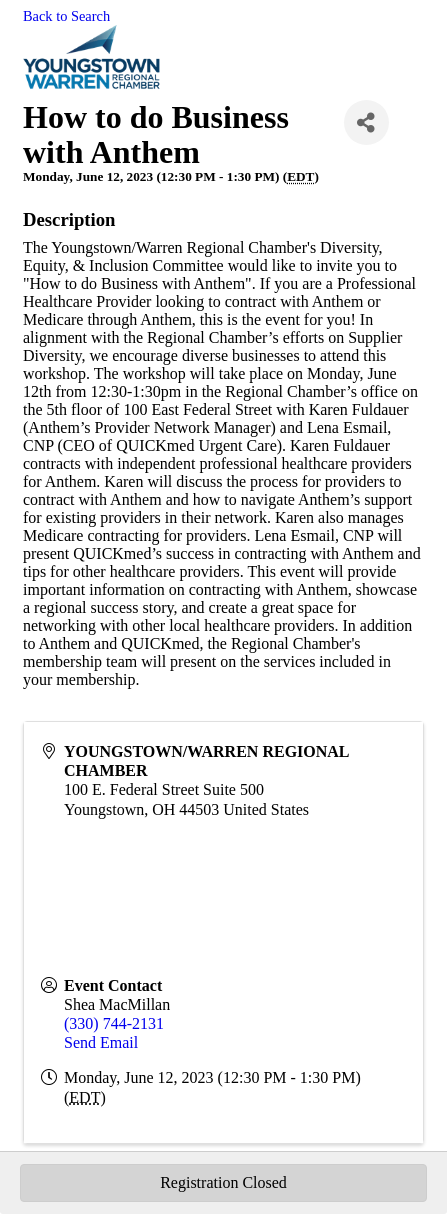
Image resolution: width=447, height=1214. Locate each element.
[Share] (366, 122)
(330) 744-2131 (114, 1023)
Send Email (101, 1042)
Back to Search (66, 16)
